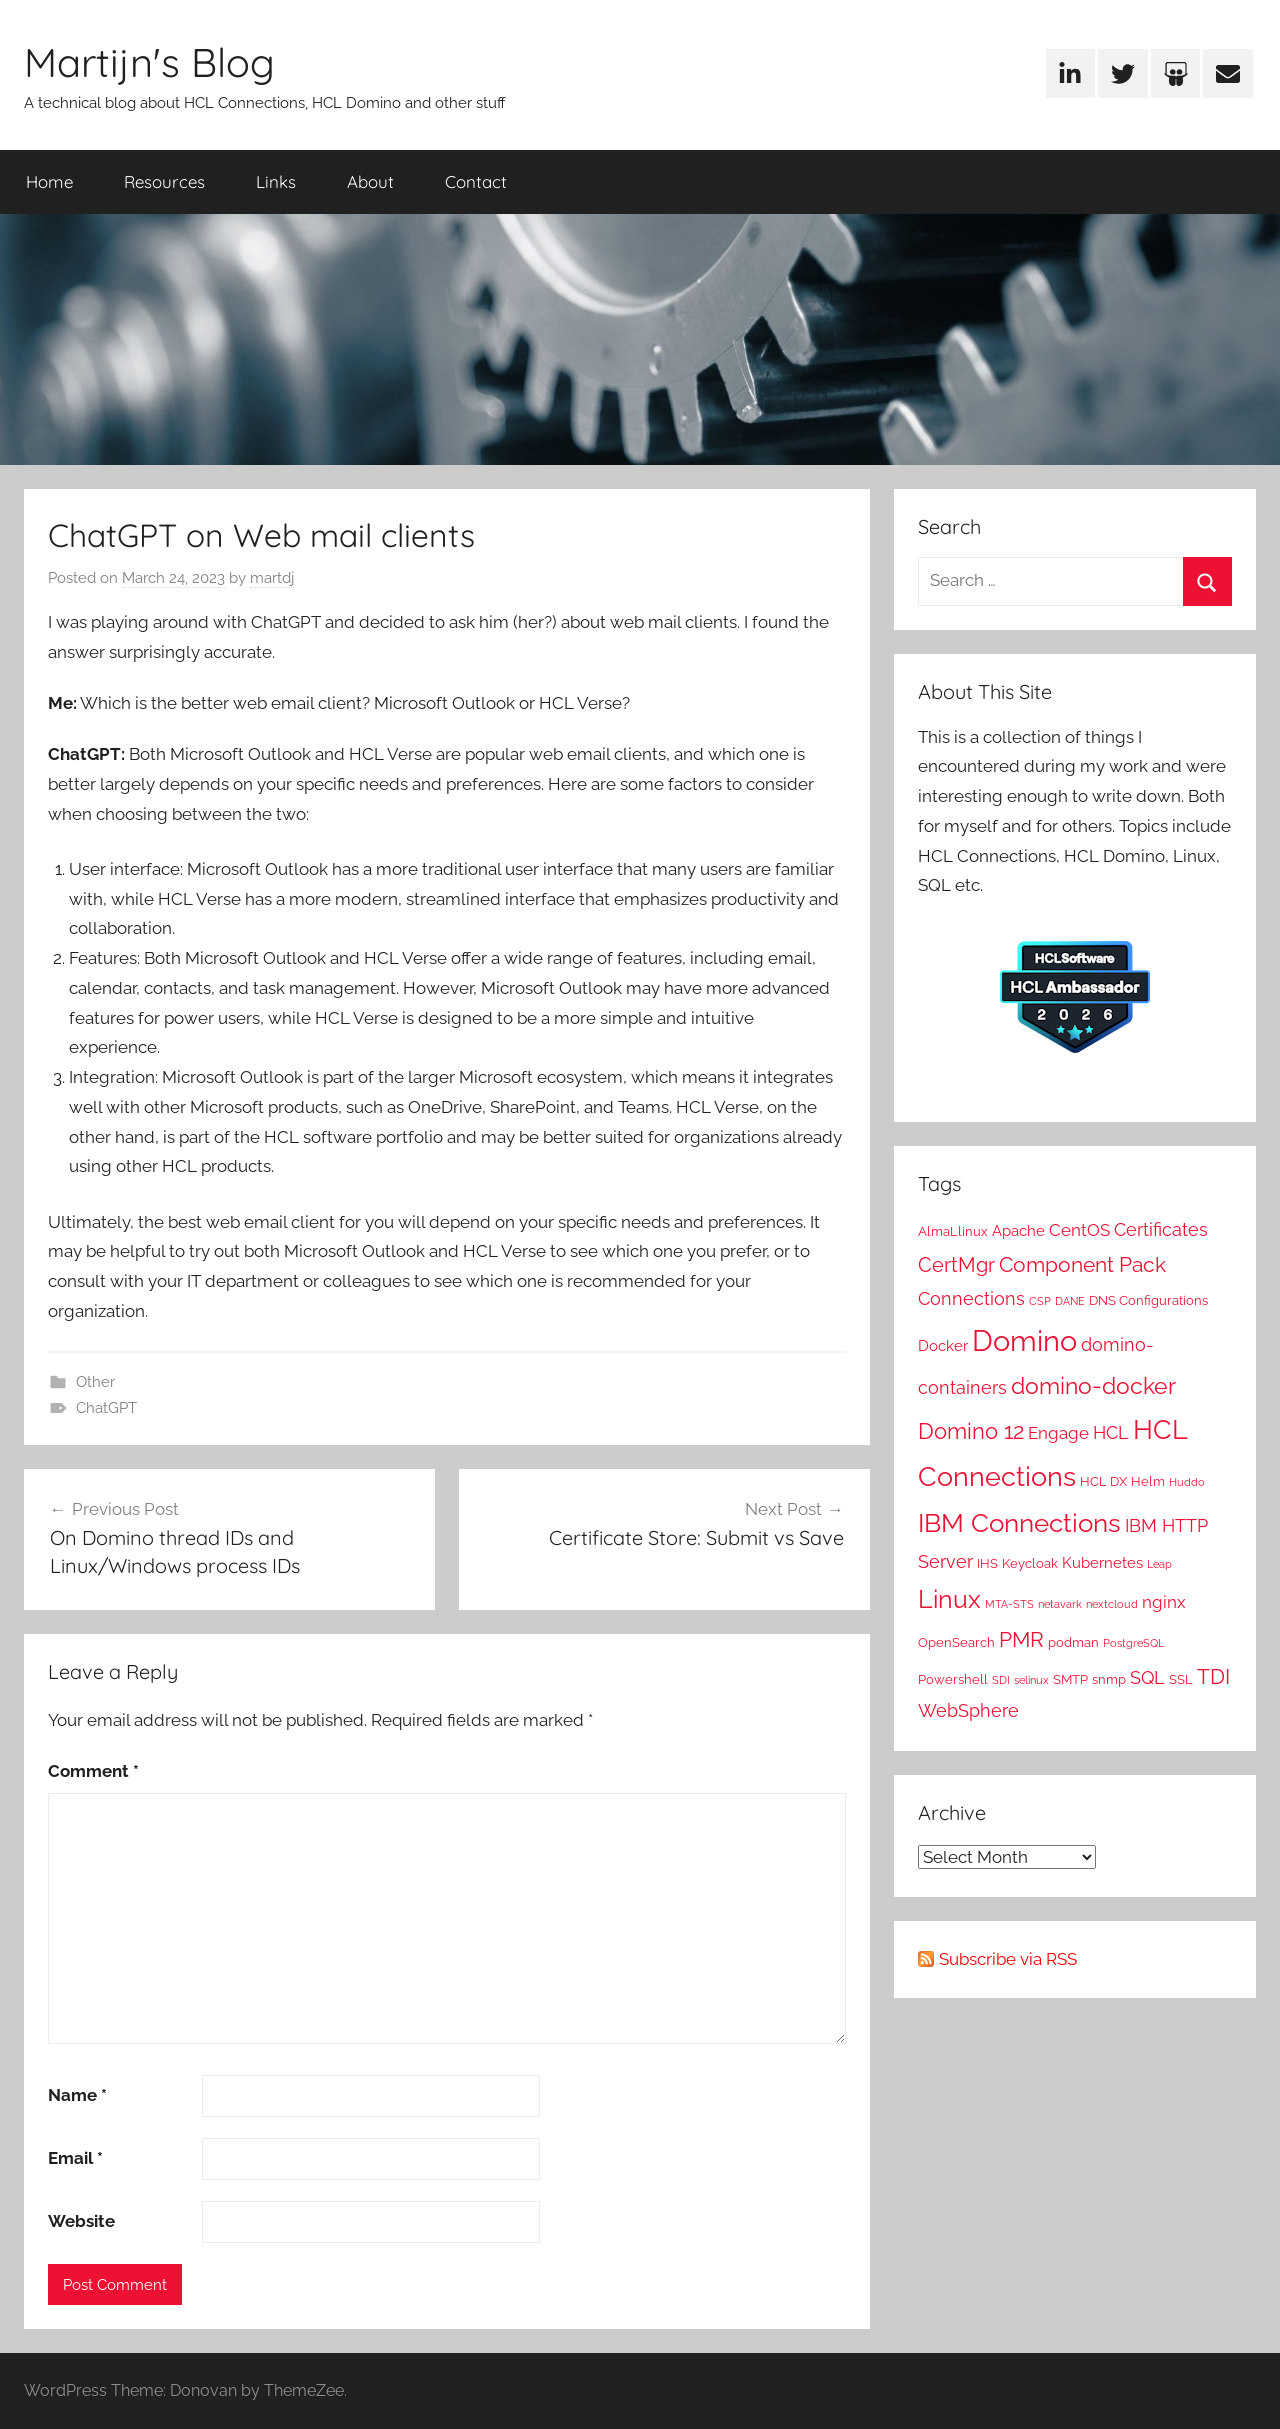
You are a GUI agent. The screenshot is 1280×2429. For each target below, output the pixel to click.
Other (95, 1382)
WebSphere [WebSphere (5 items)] (968, 1710)
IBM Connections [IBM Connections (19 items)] (1019, 1522)
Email (75, 2158)
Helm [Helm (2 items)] (1148, 1481)
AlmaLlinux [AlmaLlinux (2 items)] (953, 1231)
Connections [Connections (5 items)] (971, 1298)
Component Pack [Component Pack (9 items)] (1082, 1264)
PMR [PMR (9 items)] (1021, 1639)
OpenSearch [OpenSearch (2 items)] (956, 1642)
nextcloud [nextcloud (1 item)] (1112, 1604)
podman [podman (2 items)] (1073, 1642)
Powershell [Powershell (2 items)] (953, 1679)
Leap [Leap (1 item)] (1159, 1564)
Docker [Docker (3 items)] (943, 1346)
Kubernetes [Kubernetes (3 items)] (1102, 1563)
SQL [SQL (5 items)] (1147, 1677)
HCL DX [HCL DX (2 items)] (1103, 1481)
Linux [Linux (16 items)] (949, 1599)
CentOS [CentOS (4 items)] (1079, 1230)
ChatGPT (106, 1408)
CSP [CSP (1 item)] (1040, 1301)
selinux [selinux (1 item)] (1031, 1680)
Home (49, 181)
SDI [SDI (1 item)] (1001, 1680)
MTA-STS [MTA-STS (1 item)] (1009, 1604)
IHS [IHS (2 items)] (987, 1563)
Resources (164, 181)
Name (77, 2095)
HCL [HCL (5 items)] (1111, 1432)
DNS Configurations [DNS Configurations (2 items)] (1148, 1300)
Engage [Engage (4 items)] (1058, 1433)
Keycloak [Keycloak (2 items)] (1030, 1563)
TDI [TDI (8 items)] (1213, 1677)
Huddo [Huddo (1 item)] (1187, 1482)
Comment (93, 1771)
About (370, 181)
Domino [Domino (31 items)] (1024, 1340)
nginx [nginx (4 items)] (1164, 1602)
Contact (476, 181)
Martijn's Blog (149, 62)
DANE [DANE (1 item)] (1070, 1301)
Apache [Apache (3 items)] (1018, 1231)
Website (81, 2221)
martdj (272, 578)
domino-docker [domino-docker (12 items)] (1093, 1385)
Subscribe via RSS (1008, 1959)
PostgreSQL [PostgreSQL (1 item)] (1133, 1643)
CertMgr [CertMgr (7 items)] (956, 1265)
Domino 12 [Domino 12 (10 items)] (971, 1431)
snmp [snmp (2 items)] (1109, 1679)
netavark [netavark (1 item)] (1060, 1604)
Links (276, 181)
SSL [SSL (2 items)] (1181, 1679)
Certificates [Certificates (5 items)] (1161, 1229)
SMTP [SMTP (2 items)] (1070, 1679)
